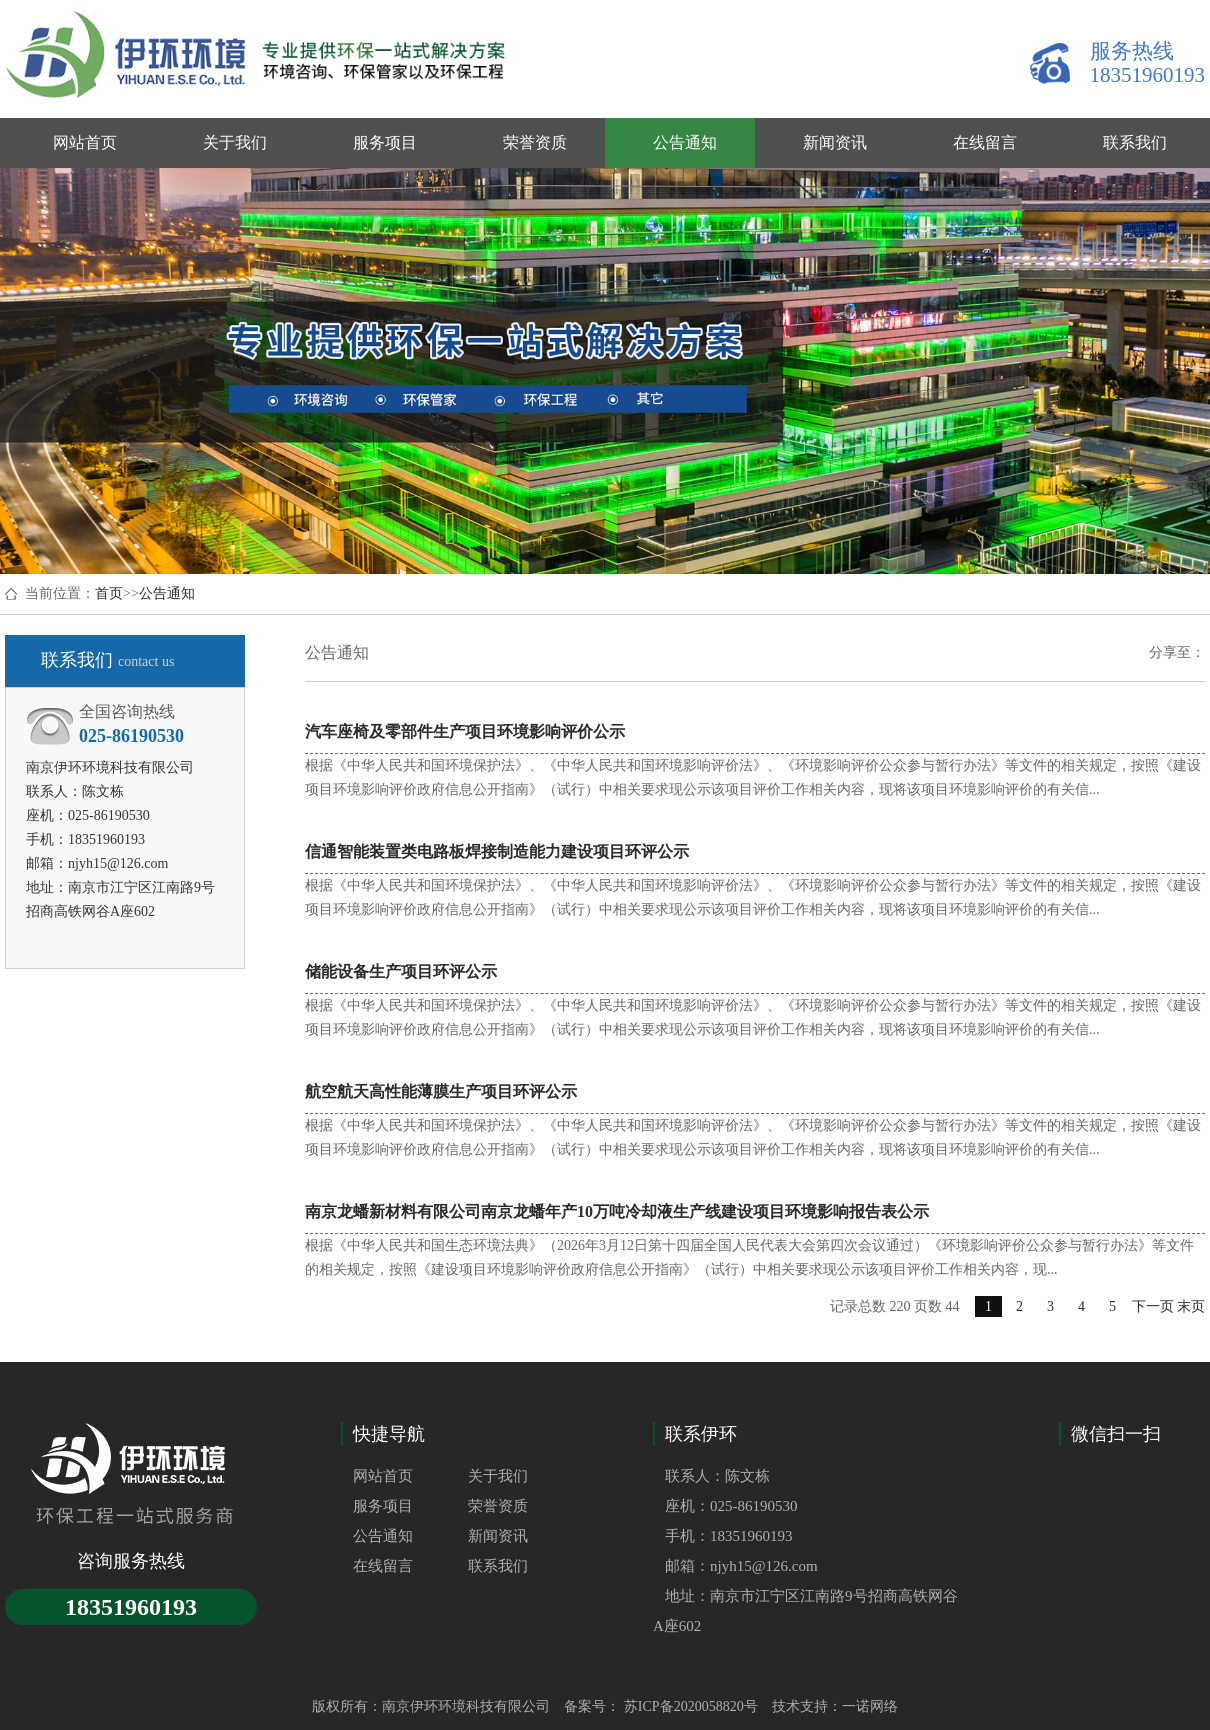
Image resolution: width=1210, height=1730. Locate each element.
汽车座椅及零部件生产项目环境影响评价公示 (465, 731)
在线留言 (383, 1566)
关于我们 (498, 1476)
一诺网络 (870, 1706)
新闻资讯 (498, 1536)
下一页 (1153, 1306)
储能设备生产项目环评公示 (401, 971)
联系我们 (498, 1566)
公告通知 (167, 593)
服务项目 (383, 1506)
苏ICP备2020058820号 (688, 1706)
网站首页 (383, 1476)
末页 (1191, 1306)
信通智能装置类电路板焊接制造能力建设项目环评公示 (497, 851)
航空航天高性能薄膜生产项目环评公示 (441, 1091)
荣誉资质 (498, 1506)
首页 (109, 593)
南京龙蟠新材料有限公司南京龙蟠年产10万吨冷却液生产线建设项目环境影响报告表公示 (617, 1211)
